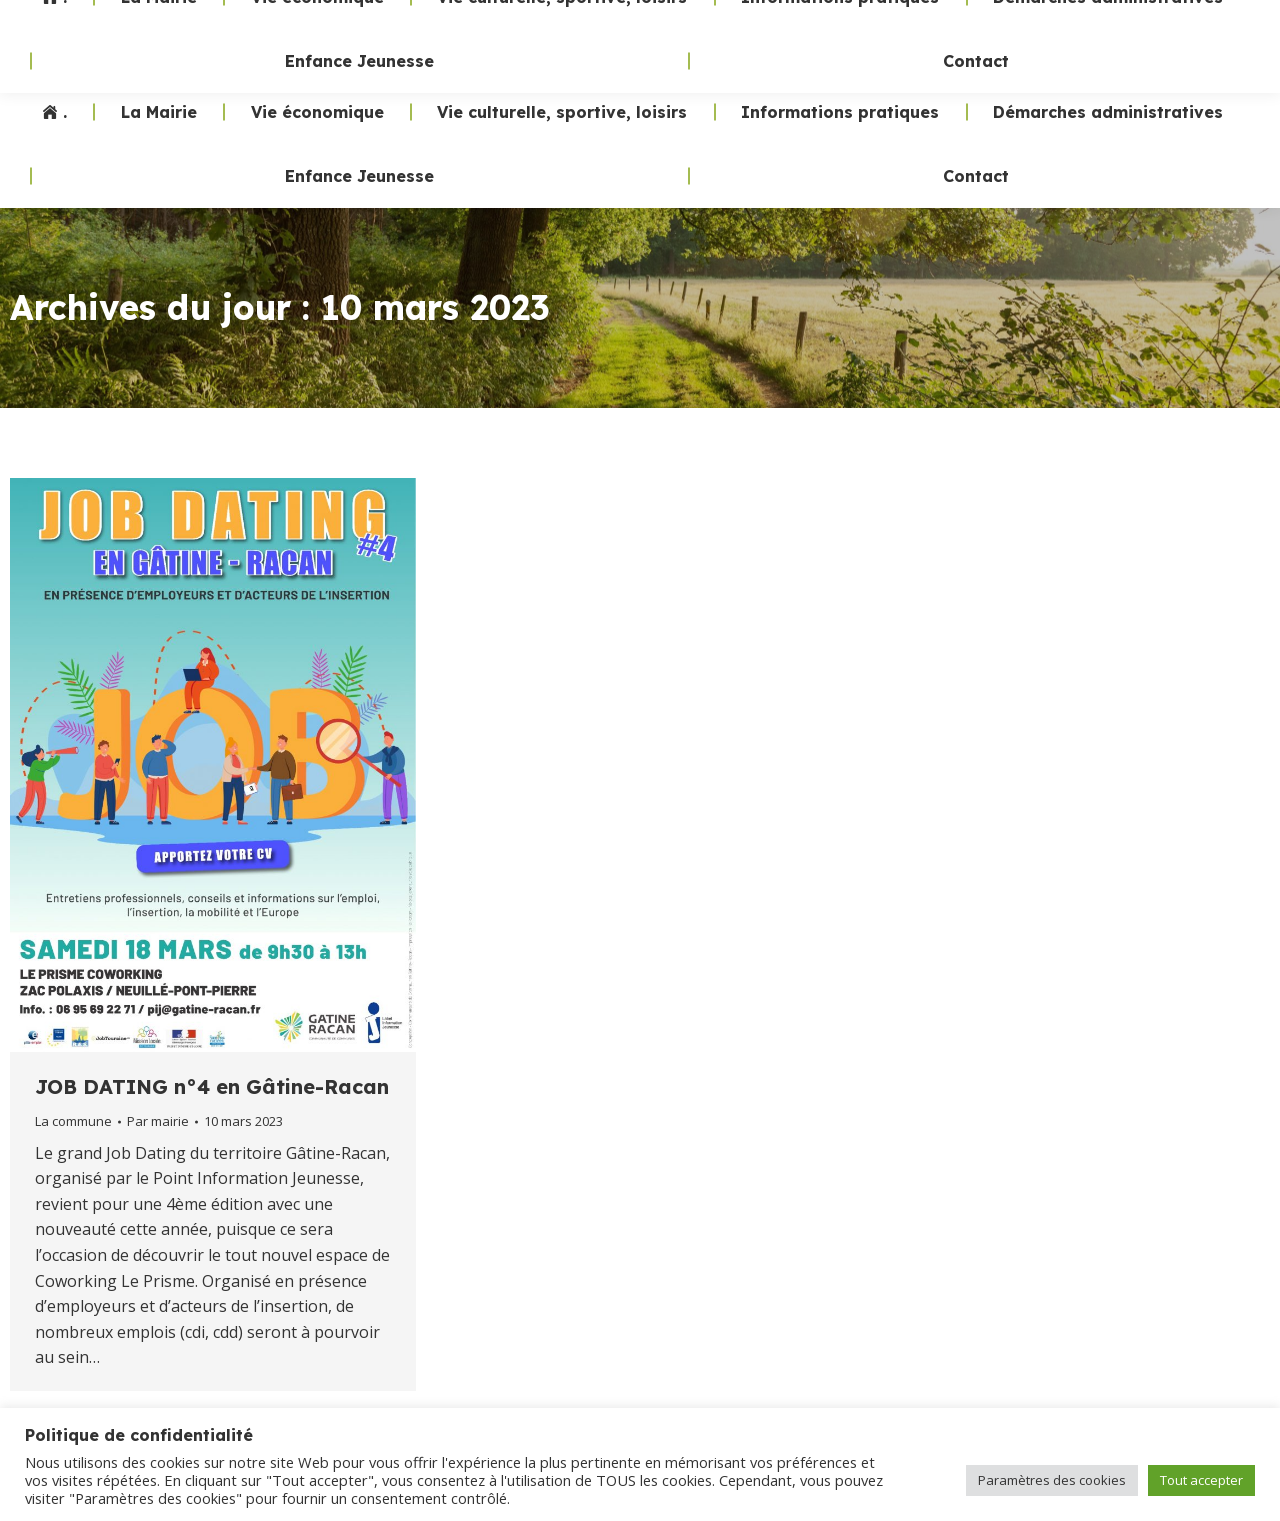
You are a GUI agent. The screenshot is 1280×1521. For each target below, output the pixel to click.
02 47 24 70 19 (898, 40)
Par (158, 1121)
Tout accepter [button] (1201, 1480)
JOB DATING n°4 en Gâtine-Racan (212, 1086)
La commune (73, 1121)
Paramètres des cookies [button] (1052, 1480)
